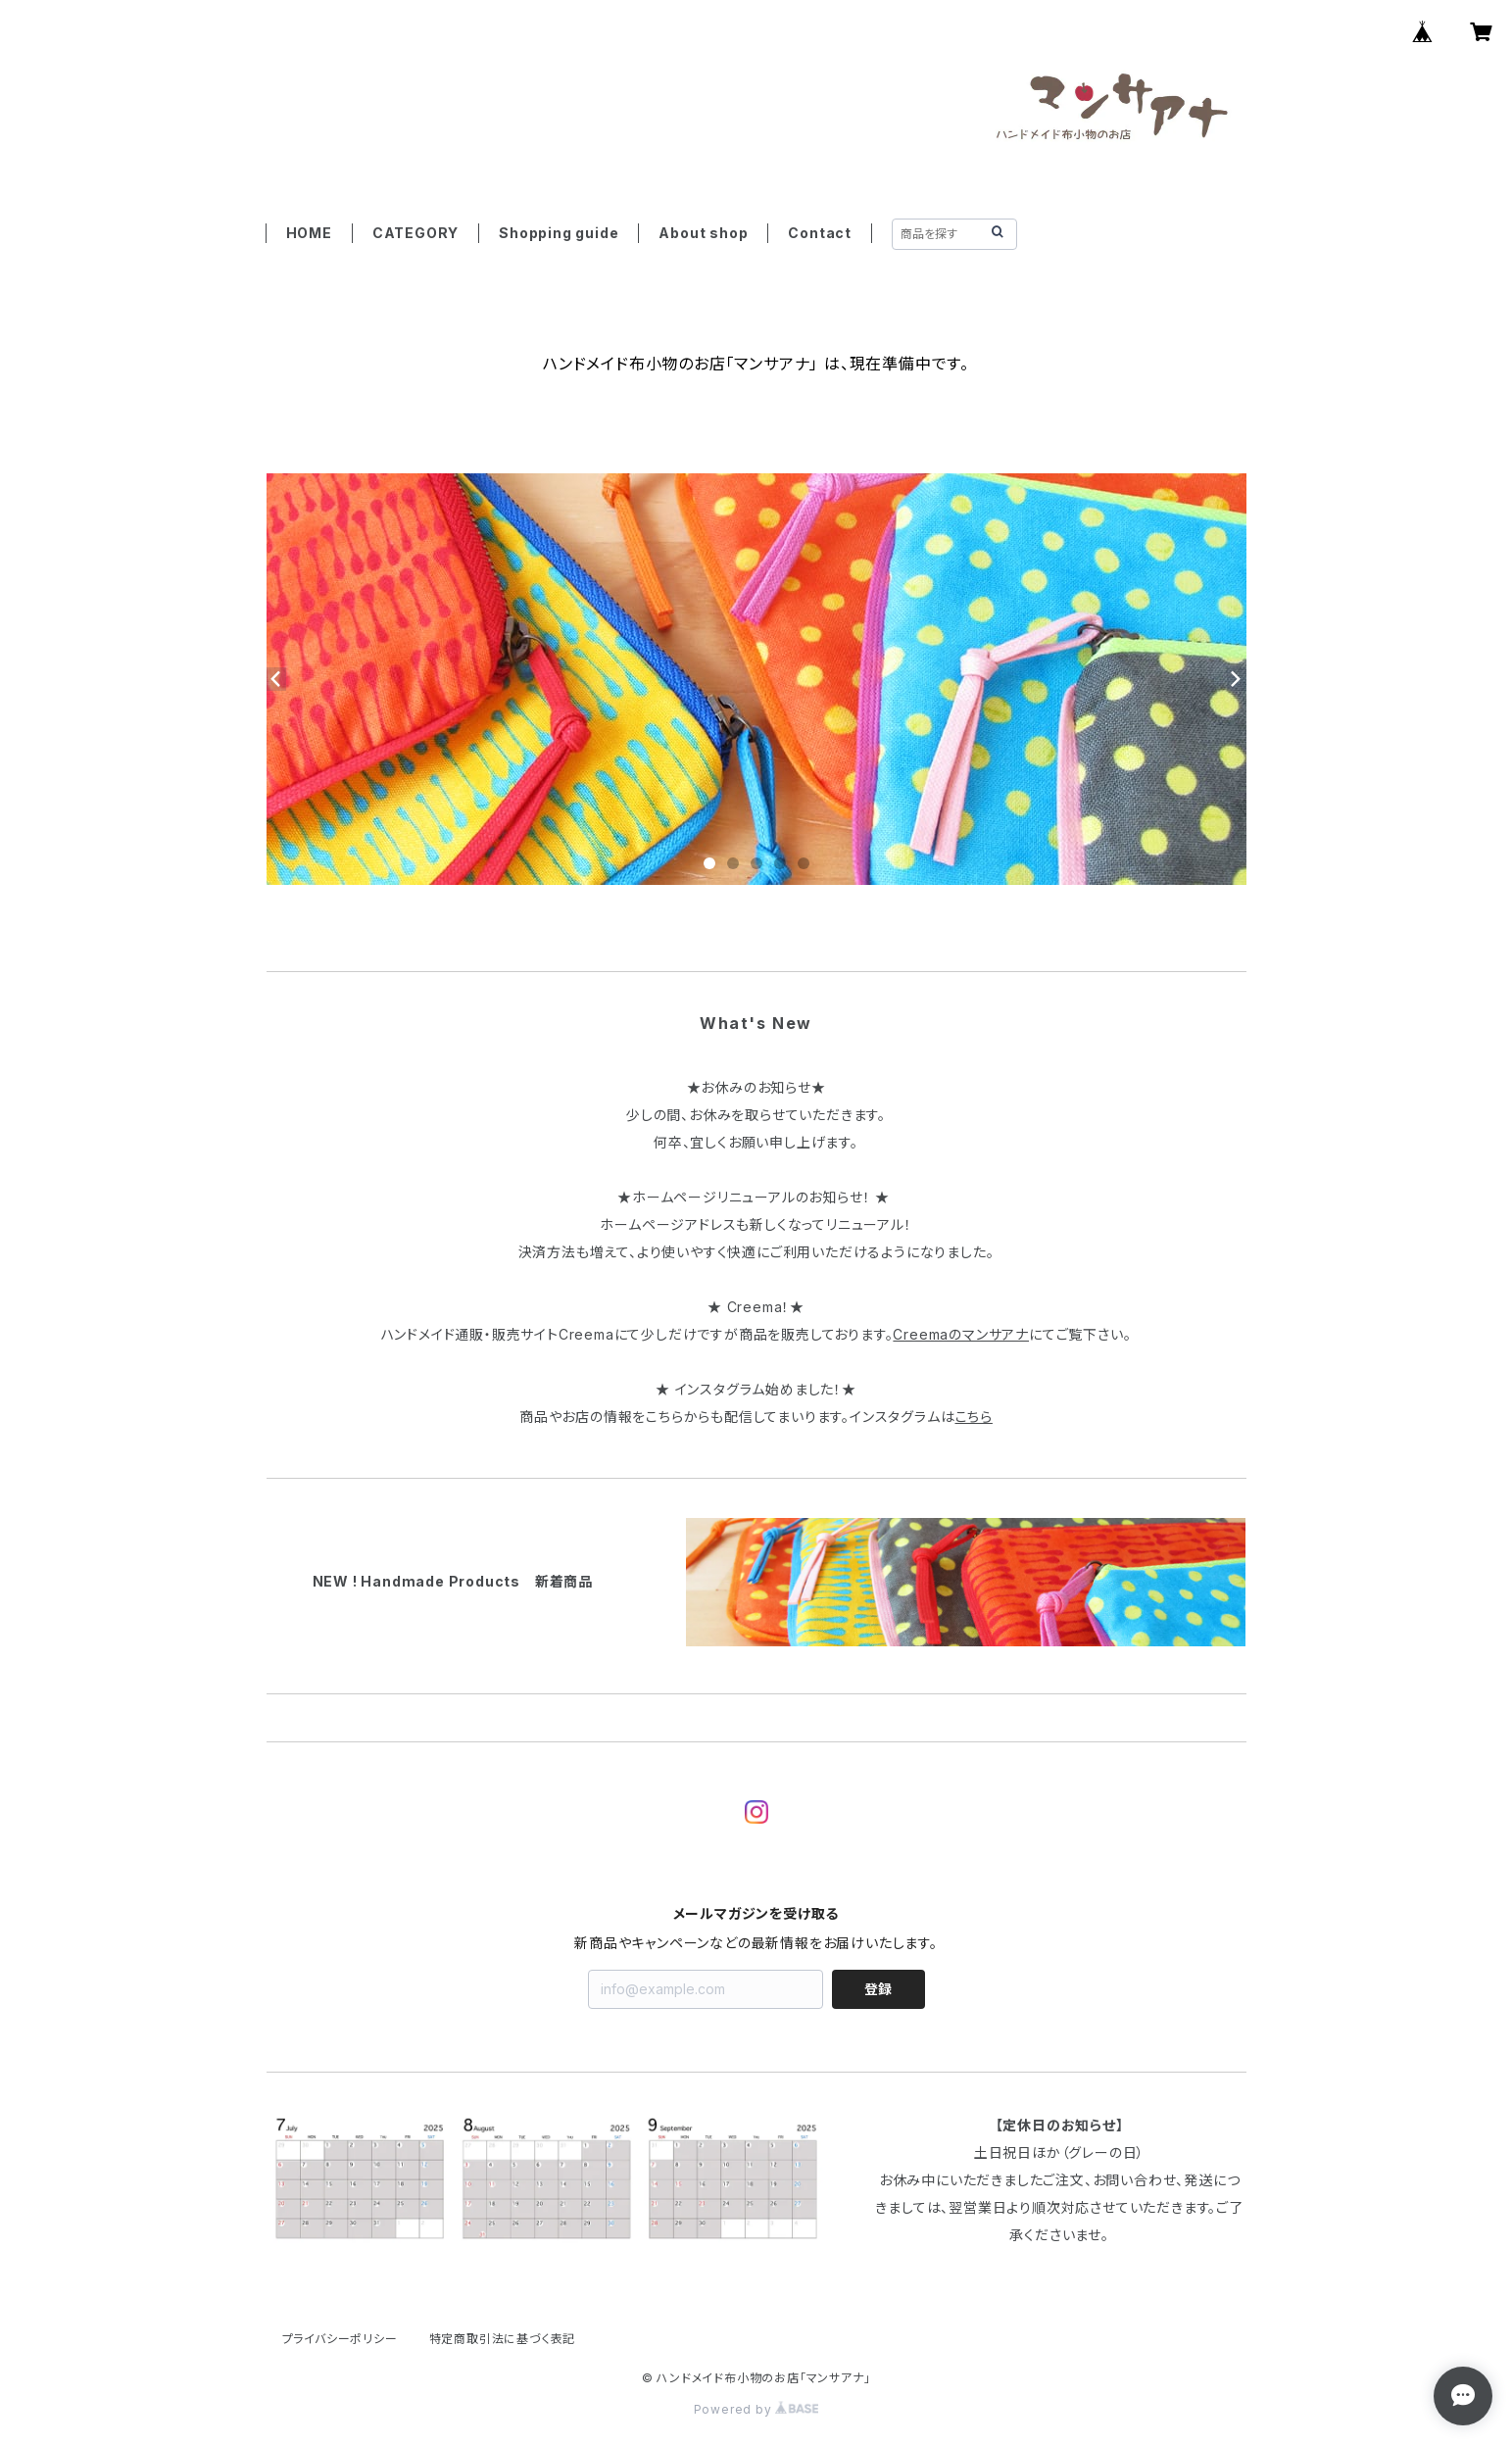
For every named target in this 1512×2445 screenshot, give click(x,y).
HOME (309, 232)
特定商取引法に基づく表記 (502, 2338)
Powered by (756, 2409)
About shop (703, 232)
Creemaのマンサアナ (961, 1334)
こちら (974, 1416)
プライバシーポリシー (340, 2338)
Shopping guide (558, 232)
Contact (820, 232)
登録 (878, 1988)
